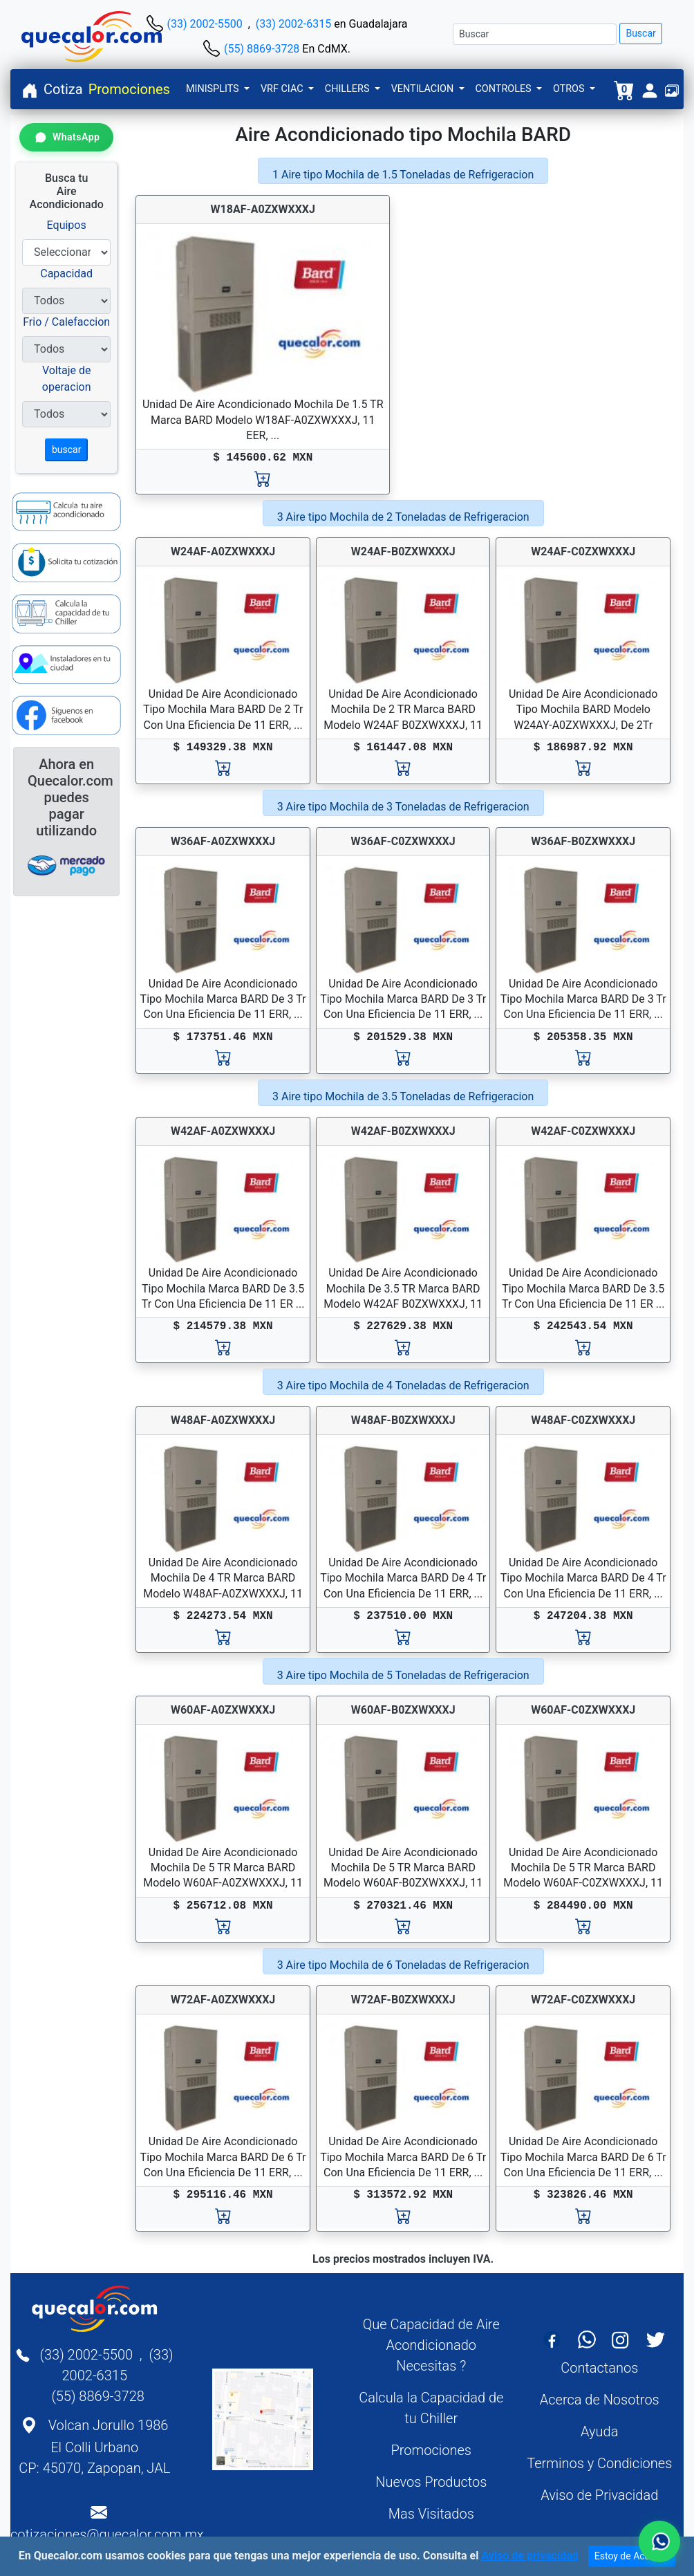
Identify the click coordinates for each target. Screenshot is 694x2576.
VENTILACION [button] (423, 89)
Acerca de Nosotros (599, 2399)
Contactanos (599, 2368)
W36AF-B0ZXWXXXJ (583, 841)
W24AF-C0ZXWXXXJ (583, 551)
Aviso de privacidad (529, 2556)
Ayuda (599, 2431)
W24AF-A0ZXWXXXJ (223, 551)
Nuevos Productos (431, 2482)
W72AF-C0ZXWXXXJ (583, 1999)
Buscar (640, 33)
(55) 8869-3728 (261, 48)
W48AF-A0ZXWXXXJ (223, 1420)
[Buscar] (535, 34)
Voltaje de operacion (66, 378)
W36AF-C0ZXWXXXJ (403, 841)
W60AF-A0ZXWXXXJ (223, 1709)
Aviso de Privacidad (599, 2495)
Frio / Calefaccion (66, 321)
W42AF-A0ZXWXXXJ (223, 1131)
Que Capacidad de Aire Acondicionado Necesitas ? (431, 2345)
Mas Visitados (431, 2513)
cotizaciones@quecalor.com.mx (107, 2534)
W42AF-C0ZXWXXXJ (583, 1131)
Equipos (66, 225)
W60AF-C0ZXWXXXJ (583, 1709)
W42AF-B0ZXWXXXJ (403, 1131)
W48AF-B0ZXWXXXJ (403, 1420)
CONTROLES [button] (505, 89)
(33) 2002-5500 (204, 23)
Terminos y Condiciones (599, 2463)
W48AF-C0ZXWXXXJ (583, 1420)
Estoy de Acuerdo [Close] (632, 2556)
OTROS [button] (570, 89)
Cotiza (63, 89)
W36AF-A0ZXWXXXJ (223, 841)
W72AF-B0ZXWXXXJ (403, 1999)
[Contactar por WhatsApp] (66, 137)
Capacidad (66, 273)
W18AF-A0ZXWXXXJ (263, 209)
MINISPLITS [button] (213, 89)
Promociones (129, 89)
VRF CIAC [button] (283, 89)
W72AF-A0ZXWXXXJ (223, 1999)
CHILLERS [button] (348, 89)
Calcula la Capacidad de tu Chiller (431, 2408)
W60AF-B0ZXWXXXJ (403, 1709)
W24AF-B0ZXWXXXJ (403, 551)
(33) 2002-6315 (293, 23)
